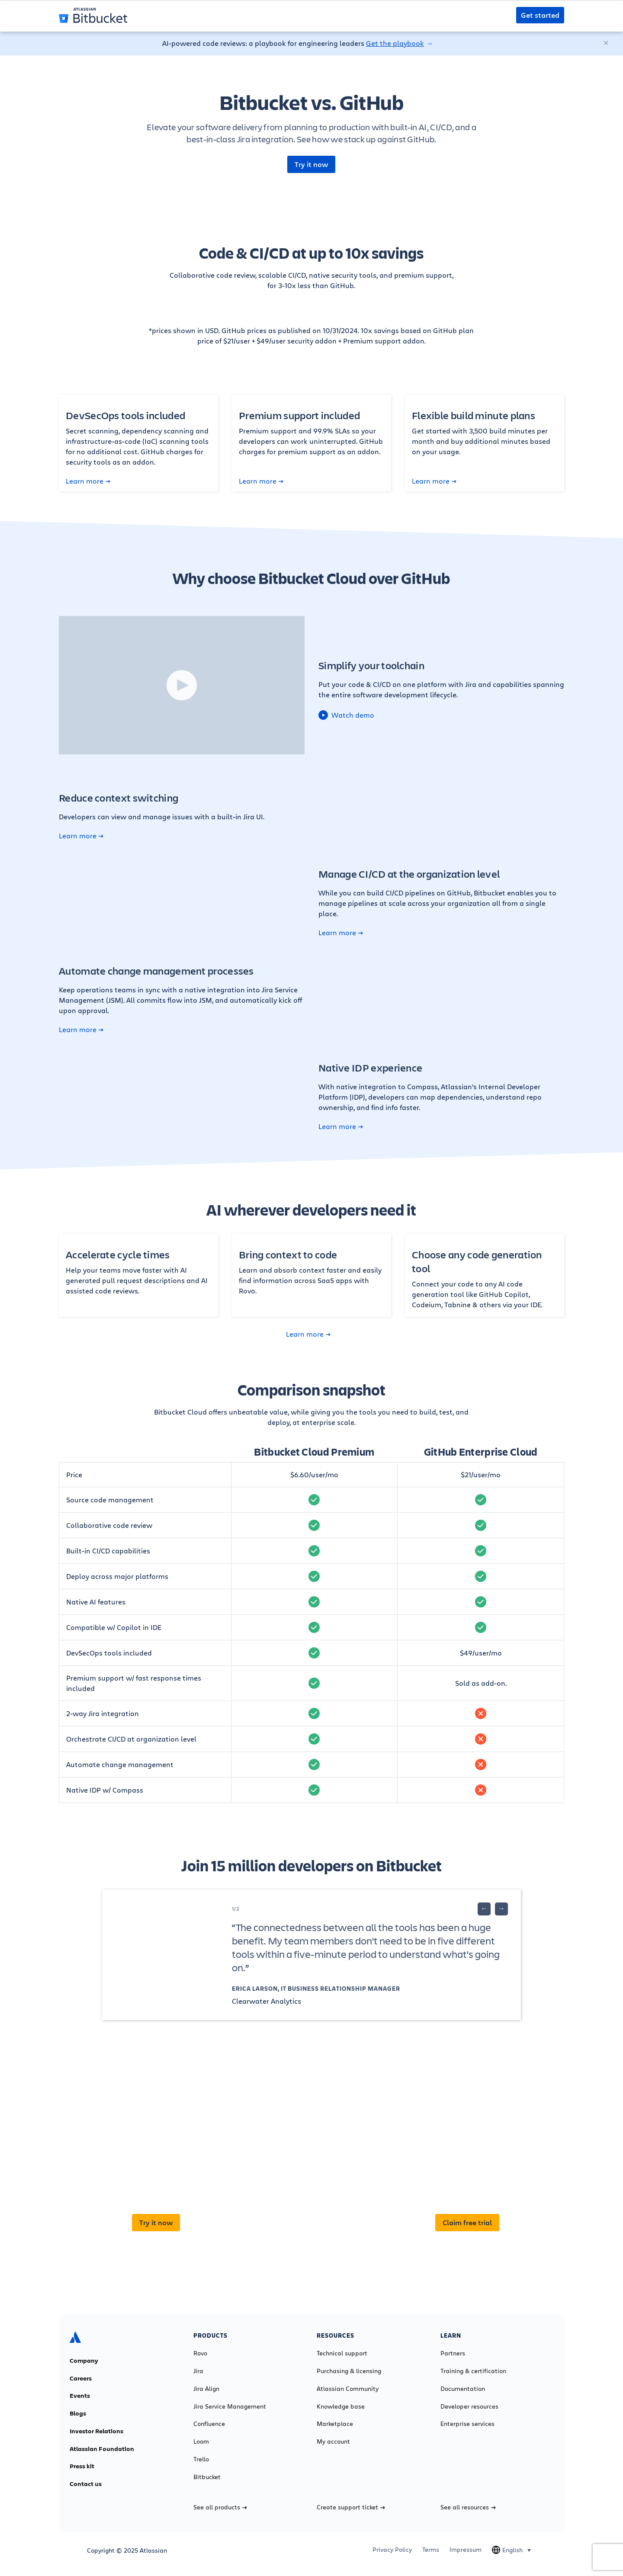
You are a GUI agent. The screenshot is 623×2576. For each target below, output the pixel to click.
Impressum (466, 2549)
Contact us (86, 2483)
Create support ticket (351, 2507)
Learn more (88, 481)
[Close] (606, 43)
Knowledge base (341, 2406)
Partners (452, 2353)
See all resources (468, 2507)
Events (80, 2395)
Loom (201, 2441)
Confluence (209, 2423)
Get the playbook (395, 43)
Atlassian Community (348, 2388)
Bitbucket (207, 2476)
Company (84, 2360)
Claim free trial (467, 2222)
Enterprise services (467, 2423)
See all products (220, 2507)
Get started (540, 15)
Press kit (82, 2466)
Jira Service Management (229, 2406)
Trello (201, 2459)
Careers (81, 2378)
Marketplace (335, 2423)
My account (333, 2441)
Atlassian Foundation (102, 2448)
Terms (430, 2549)
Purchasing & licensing (349, 2370)
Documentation (462, 2388)
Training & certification (473, 2370)
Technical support (342, 2353)
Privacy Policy (392, 2549)
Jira (198, 2370)
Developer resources (469, 2406)
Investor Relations (96, 2431)
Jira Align (206, 2388)
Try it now (311, 164)
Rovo (200, 2353)
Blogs (78, 2413)
